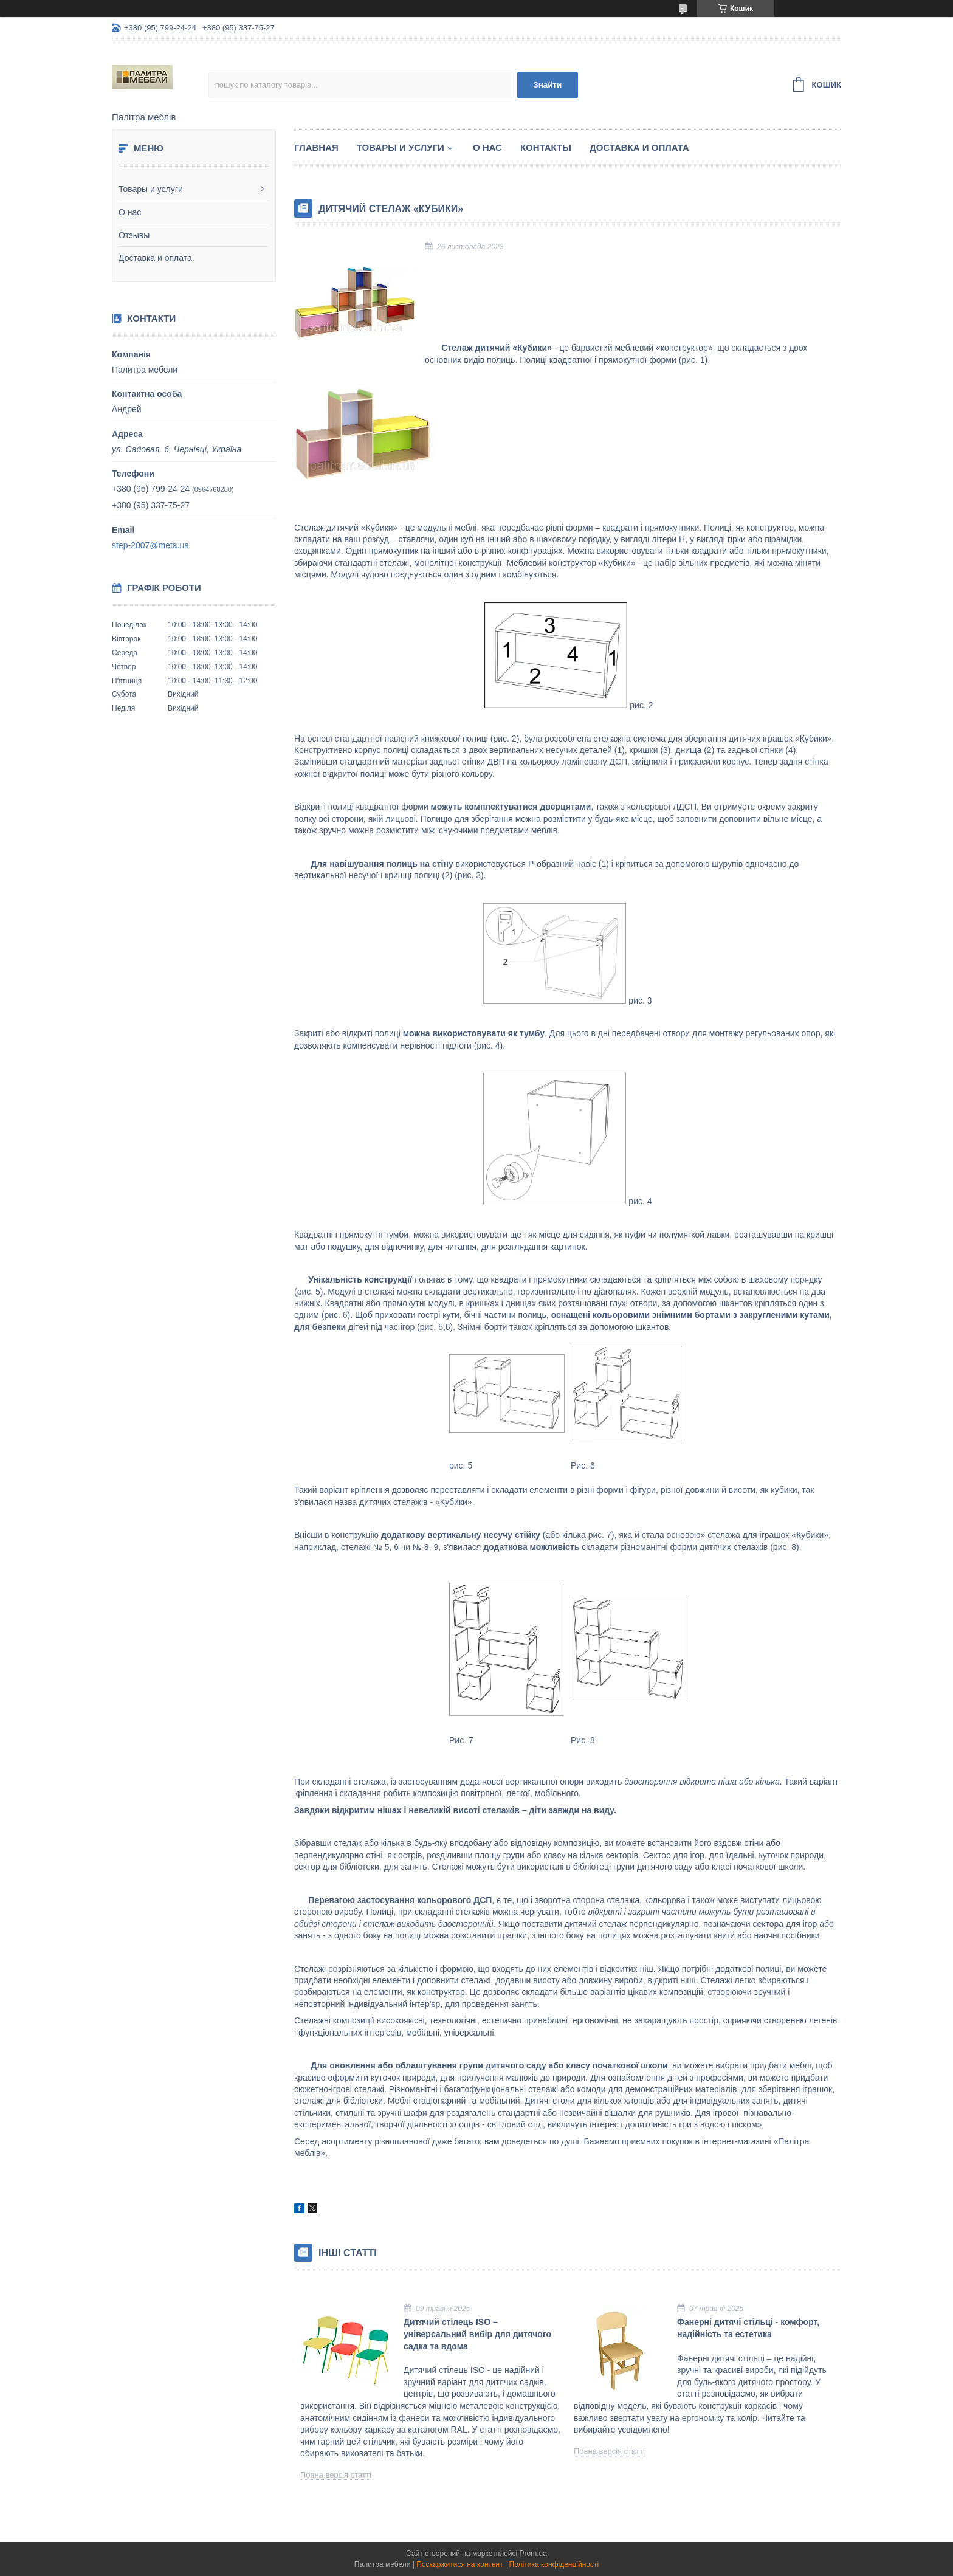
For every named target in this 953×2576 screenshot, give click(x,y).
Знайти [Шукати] (547, 84)
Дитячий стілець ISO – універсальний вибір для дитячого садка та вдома (477, 2333)
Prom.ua (533, 2553)
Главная (316, 147)
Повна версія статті (335, 2474)
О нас (130, 212)
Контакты (545, 147)
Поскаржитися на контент (459, 2564)
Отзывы (134, 235)
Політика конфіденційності (554, 2564)
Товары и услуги (151, 189)
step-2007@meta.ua (150, 545)
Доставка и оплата (155, 258)
